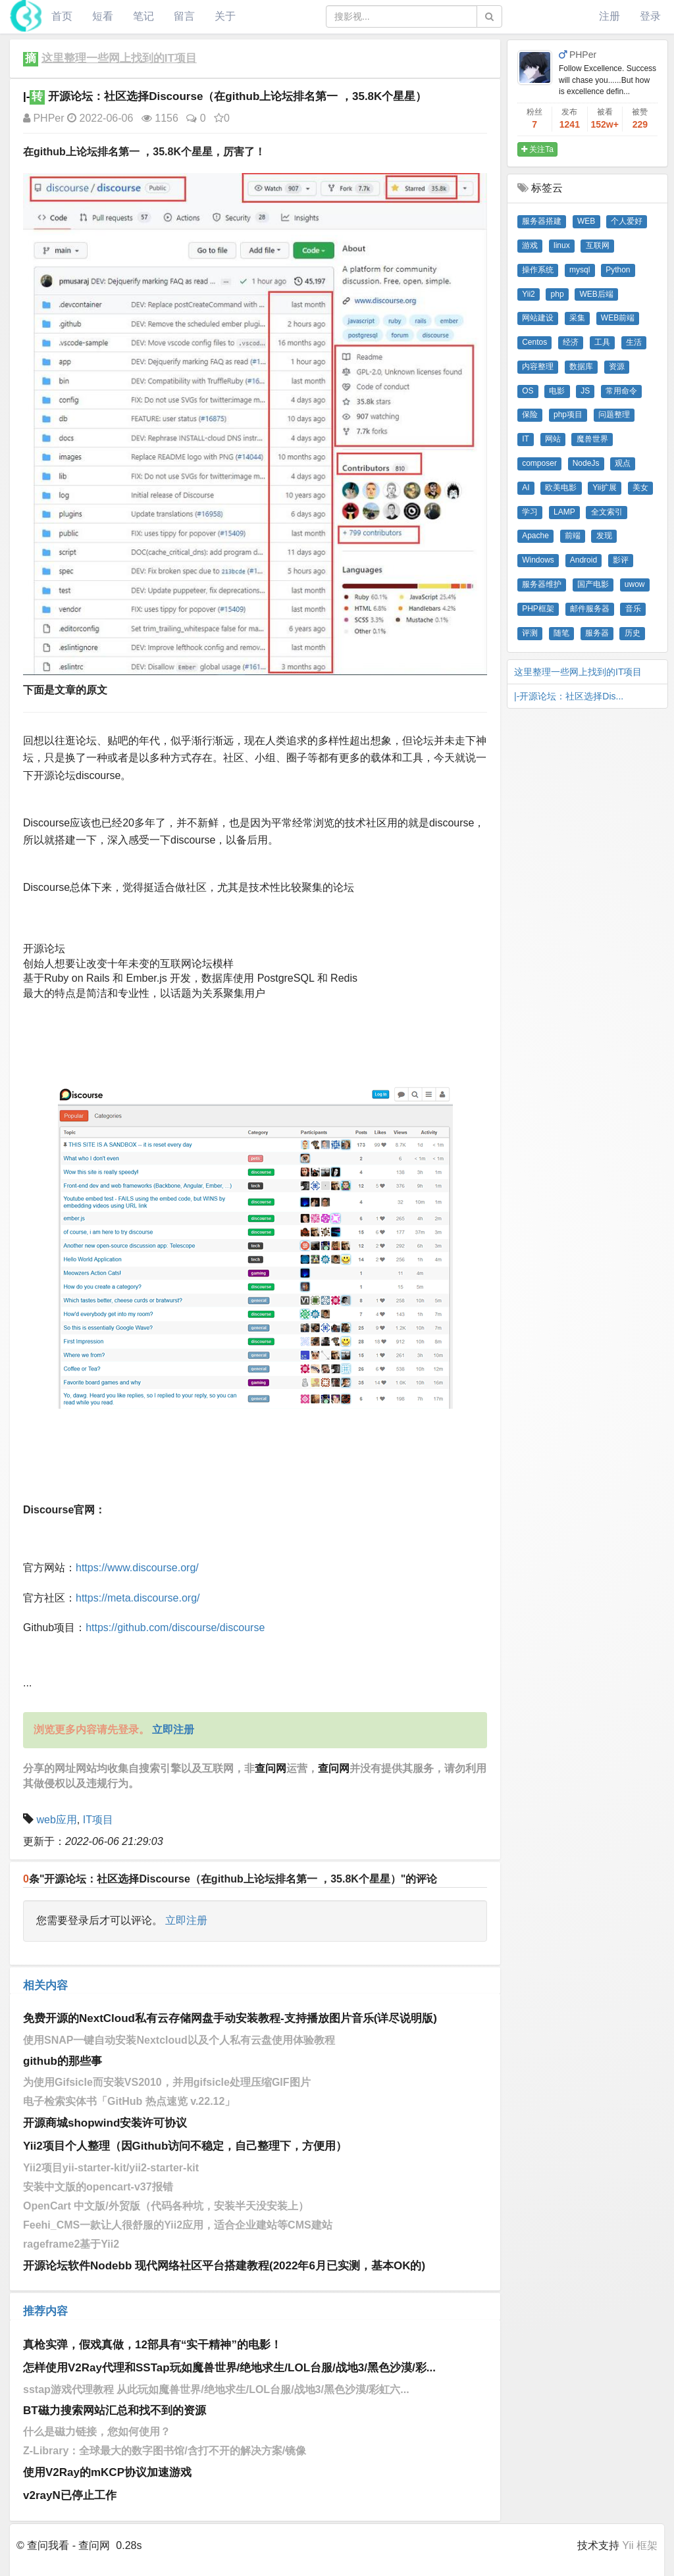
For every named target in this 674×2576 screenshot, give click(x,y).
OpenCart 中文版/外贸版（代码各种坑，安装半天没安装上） (166, 2205)
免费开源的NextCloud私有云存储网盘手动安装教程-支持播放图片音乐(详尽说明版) (230, 2018)
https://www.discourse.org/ (137, 1567)
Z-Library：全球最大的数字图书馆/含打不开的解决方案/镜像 (164, 2450)
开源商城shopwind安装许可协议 (105, 2123)
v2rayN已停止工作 (70, 2495)
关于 (225, 16)
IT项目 (98, 1819)
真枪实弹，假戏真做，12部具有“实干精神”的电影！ (152, 2344)
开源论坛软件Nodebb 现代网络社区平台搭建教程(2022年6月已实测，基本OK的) (224, 2266)
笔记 (143, 16)
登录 (650, 16)
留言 (184, 16)
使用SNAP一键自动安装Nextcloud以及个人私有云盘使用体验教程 (179, 2040)
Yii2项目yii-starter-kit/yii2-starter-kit (111, 2167)
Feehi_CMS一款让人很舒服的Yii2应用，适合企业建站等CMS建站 (177, 2225)
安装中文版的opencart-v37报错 (98, 2186)
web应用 (56, 1819)
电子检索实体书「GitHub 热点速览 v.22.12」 (129, 2101)
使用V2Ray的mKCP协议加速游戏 (107, 2472)
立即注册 (186, 1920)
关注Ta (537, 149)
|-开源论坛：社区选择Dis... (568, 696)
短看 (102, 16)
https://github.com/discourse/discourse (175, 1627)
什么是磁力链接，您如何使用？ (96, 2431)
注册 (609, 16)
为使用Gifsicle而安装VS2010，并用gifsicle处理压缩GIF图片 (167, 2082)
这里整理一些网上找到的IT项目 (119, 58)
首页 (61, 16)
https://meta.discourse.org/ (138, 1598)
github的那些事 (62, 2061)
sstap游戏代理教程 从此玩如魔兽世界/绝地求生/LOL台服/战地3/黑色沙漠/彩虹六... (216, 2389)
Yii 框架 (640, 2545)
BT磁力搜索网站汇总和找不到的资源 (114, 2410)
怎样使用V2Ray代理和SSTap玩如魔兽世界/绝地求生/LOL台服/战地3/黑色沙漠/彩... (229, 2367)
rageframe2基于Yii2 (71, 2244)
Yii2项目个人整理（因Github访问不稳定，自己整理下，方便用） (185, 2146)
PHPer (44, 118)
